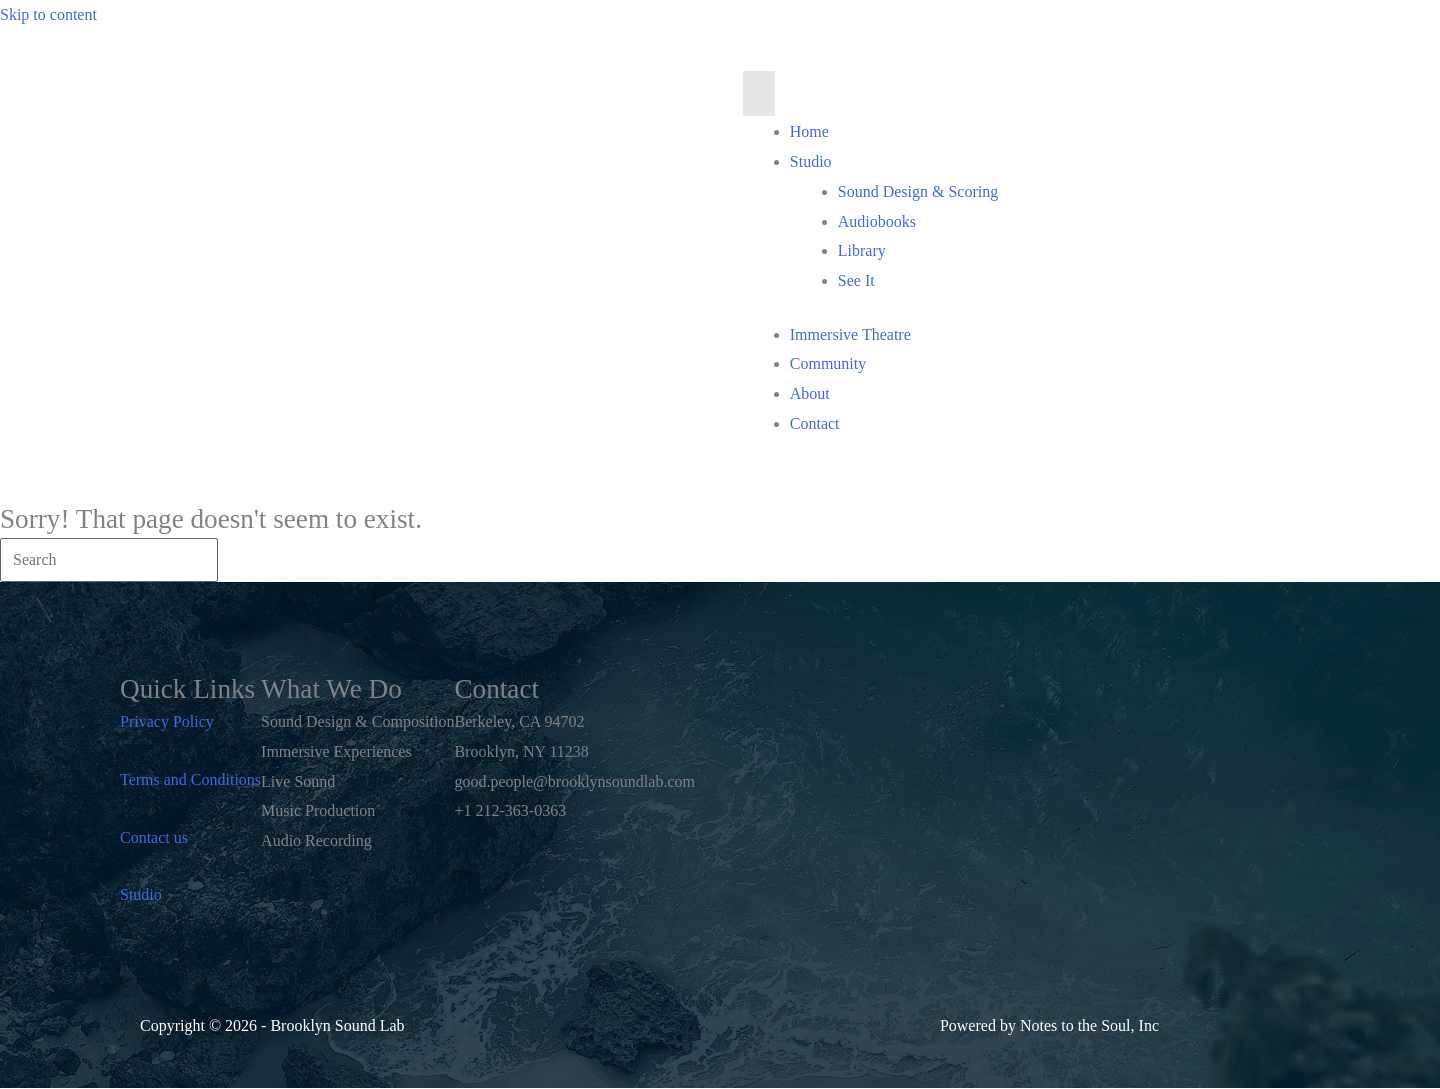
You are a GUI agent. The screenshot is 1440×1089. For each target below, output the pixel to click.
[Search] (109, 560)
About (810, 393)
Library (862, 250)
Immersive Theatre (850, 334)
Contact (815, 423)
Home (809, 131)
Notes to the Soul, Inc (1089, 1025)
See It (856, 280)
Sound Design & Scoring (918, 191)
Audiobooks (877, 221)
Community (828, 363)
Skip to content (48, 14)
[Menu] (759, 94)
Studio (811, 161)
